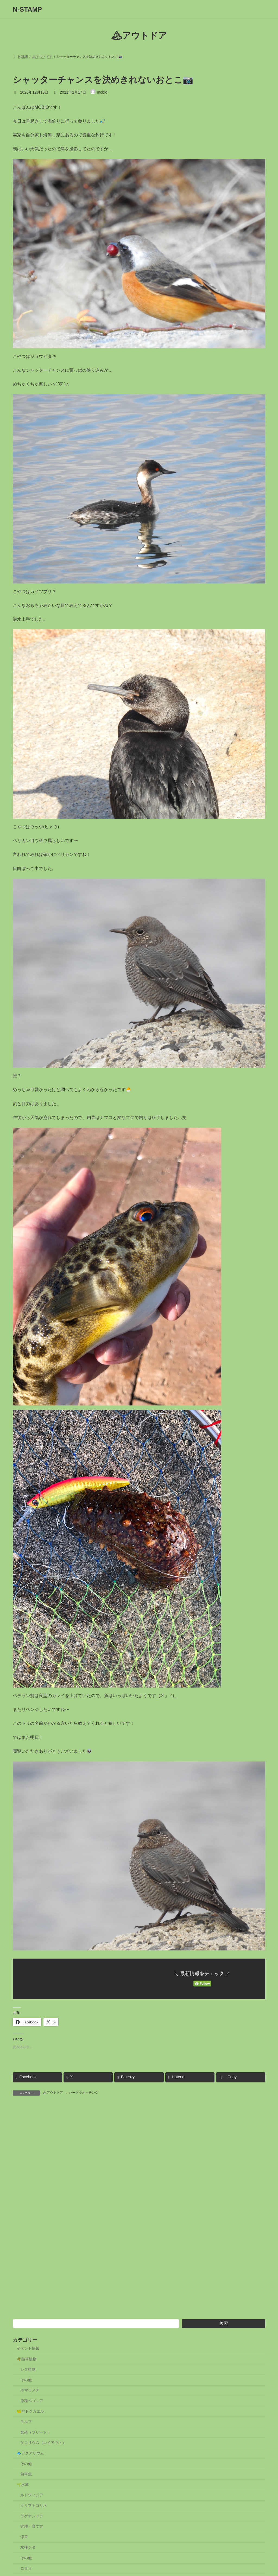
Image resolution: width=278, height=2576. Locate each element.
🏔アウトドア (53, 2092)
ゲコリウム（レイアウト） (43, 2458)
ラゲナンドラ (31, 2531)
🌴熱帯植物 (26, 2374)
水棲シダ (28, 2563)
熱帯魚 (26, 2489)
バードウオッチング (83, 2092)
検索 (223, 2338)
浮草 (24, 2552)
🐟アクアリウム (30, 2468)
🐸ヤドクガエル (30, 2427)
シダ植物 (28, 2385)
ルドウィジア (31, 2510)
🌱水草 (23, 2500)
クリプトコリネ (33, 2521)
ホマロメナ (29, 2406)
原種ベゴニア (31, 2416)
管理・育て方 (31, 2542)
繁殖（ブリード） (35, 2448)
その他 (26, 2395)
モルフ (26, 2437)
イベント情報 (28, 2364)
